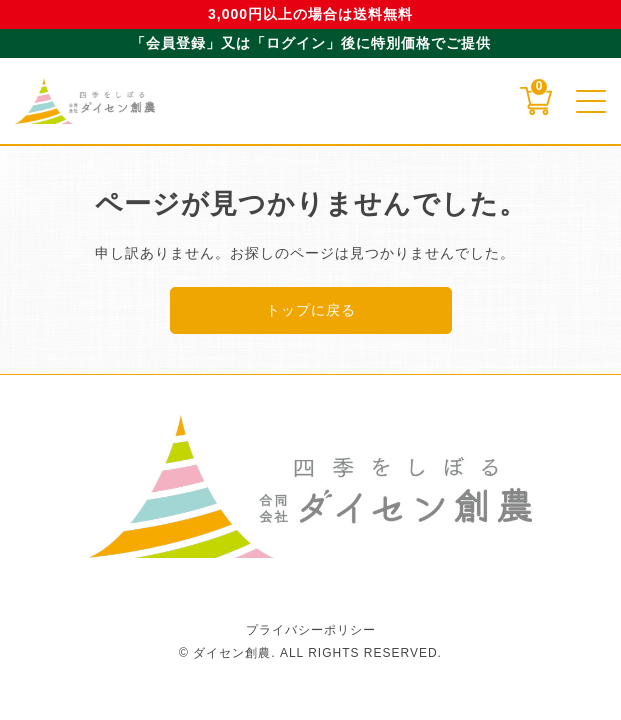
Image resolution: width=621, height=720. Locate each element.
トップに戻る (311, 310)
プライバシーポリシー (311, 630)
